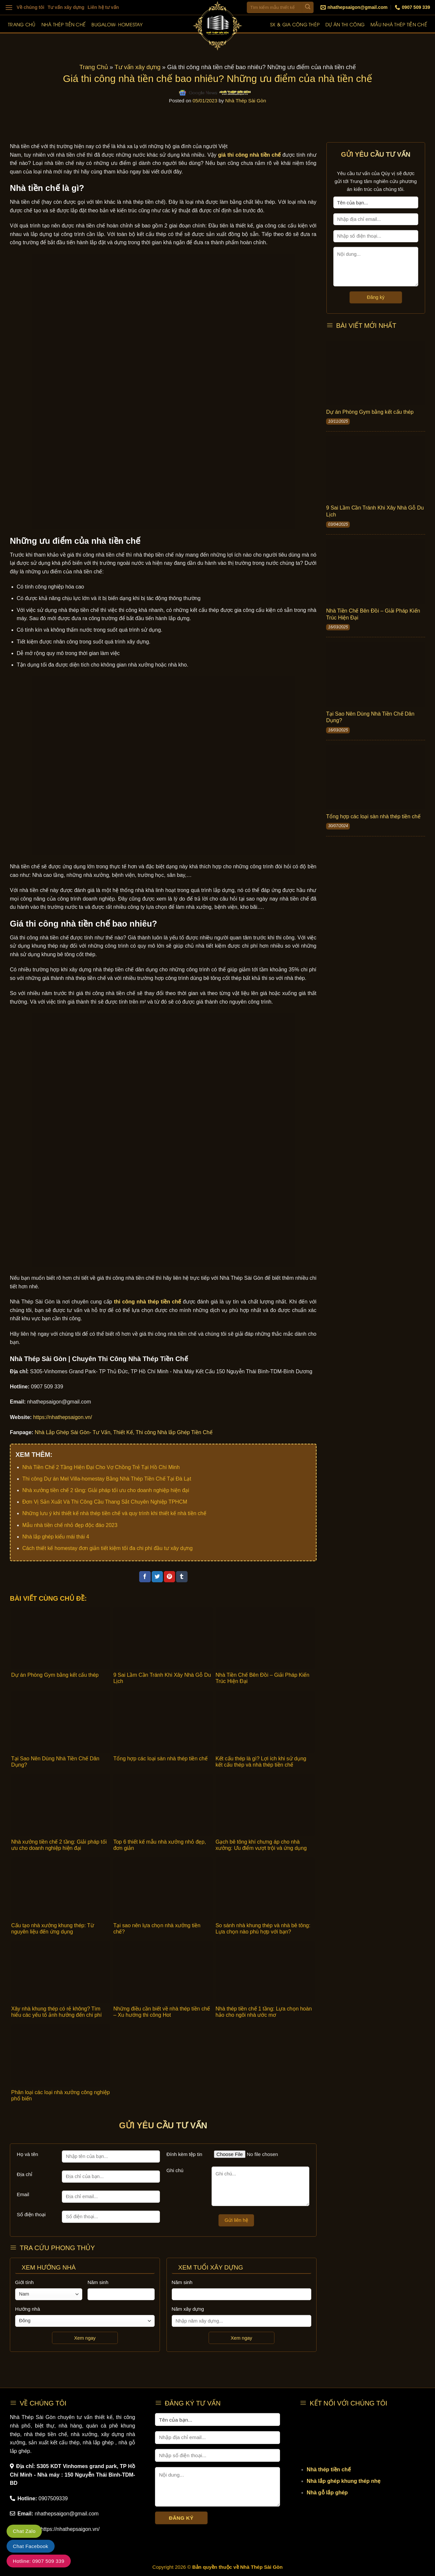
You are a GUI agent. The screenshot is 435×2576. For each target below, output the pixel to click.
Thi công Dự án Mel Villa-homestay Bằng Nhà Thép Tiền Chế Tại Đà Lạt (106, 1479)
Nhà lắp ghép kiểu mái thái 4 (55, 1536)
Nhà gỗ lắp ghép (327, 2492)
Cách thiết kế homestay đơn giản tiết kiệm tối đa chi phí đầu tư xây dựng (107, 1548)
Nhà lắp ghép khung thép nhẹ (343, 2481)
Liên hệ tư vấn (103, 7)
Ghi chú (175, 2170)
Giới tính (24, 2282)
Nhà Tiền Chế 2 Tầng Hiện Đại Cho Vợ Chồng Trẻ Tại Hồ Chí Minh (101, 1467)
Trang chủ (22, 24)
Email (23, 2194)
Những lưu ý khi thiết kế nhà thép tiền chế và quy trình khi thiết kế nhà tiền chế (114, 1513)
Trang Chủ (93, 67)
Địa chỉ (24, 2174)
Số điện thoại (31, 2214)
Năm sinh (98, 2282)
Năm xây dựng (188, 2309)
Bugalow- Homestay (116, 24)
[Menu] (9, 7)
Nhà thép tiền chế (63, 24)
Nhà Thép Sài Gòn (245, 100)
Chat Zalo (24, 2531)
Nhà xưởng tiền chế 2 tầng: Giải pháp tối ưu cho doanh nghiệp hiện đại (105, 1490)
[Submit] (308, 7)
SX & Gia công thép (295, 24)
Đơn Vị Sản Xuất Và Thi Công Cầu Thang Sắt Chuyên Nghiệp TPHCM (104, 1502)
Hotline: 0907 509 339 (38, 2561)
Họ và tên (27, 2154)
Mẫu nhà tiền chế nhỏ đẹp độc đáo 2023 (69, 1525)
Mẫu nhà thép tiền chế (399, 24)
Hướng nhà (27, 2309)
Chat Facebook (30, 2546)
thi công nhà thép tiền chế (147, 1301)
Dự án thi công (345, 24)
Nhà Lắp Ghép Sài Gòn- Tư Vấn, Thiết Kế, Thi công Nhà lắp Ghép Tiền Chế (124, 1432)
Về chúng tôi (30, 7)
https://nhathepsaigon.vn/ (62, 1417)
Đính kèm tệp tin (184, 2154)
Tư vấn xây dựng (66, 7)
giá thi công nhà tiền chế (249, 155)
